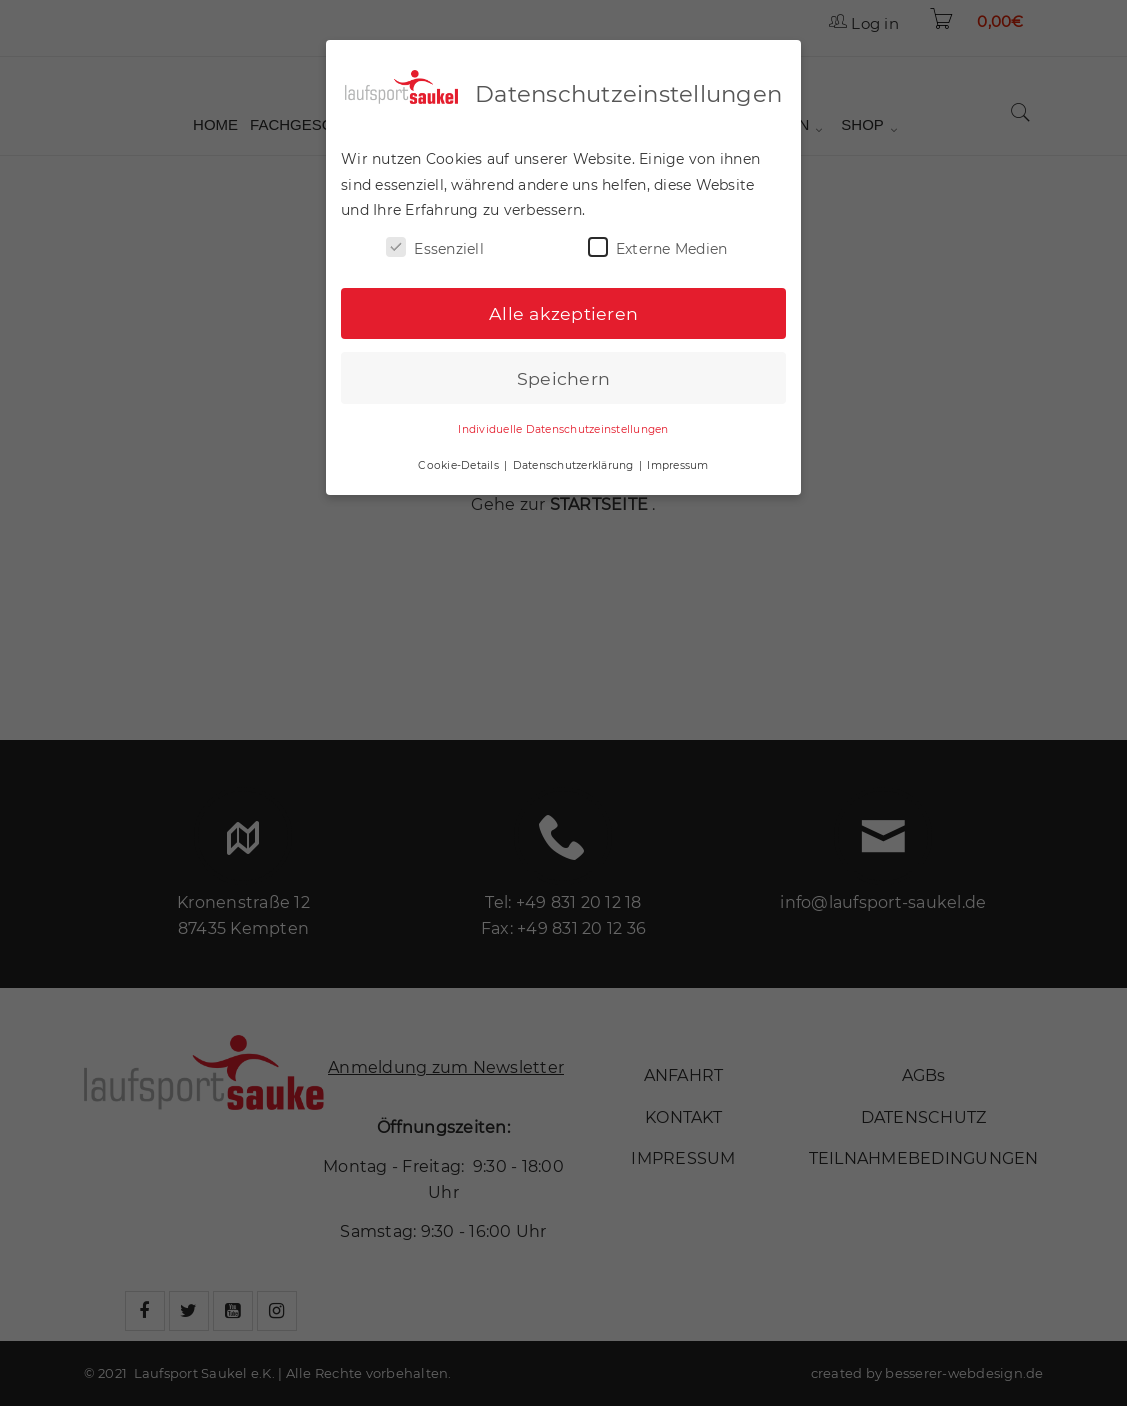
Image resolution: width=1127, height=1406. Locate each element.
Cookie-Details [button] (460, 460)
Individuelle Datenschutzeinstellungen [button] (563, 425)
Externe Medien (658, 242)
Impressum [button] (677, 460)
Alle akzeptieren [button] (563, 308)
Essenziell (435, 242)
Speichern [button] (563, 373)
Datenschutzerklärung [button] (575, 460)
